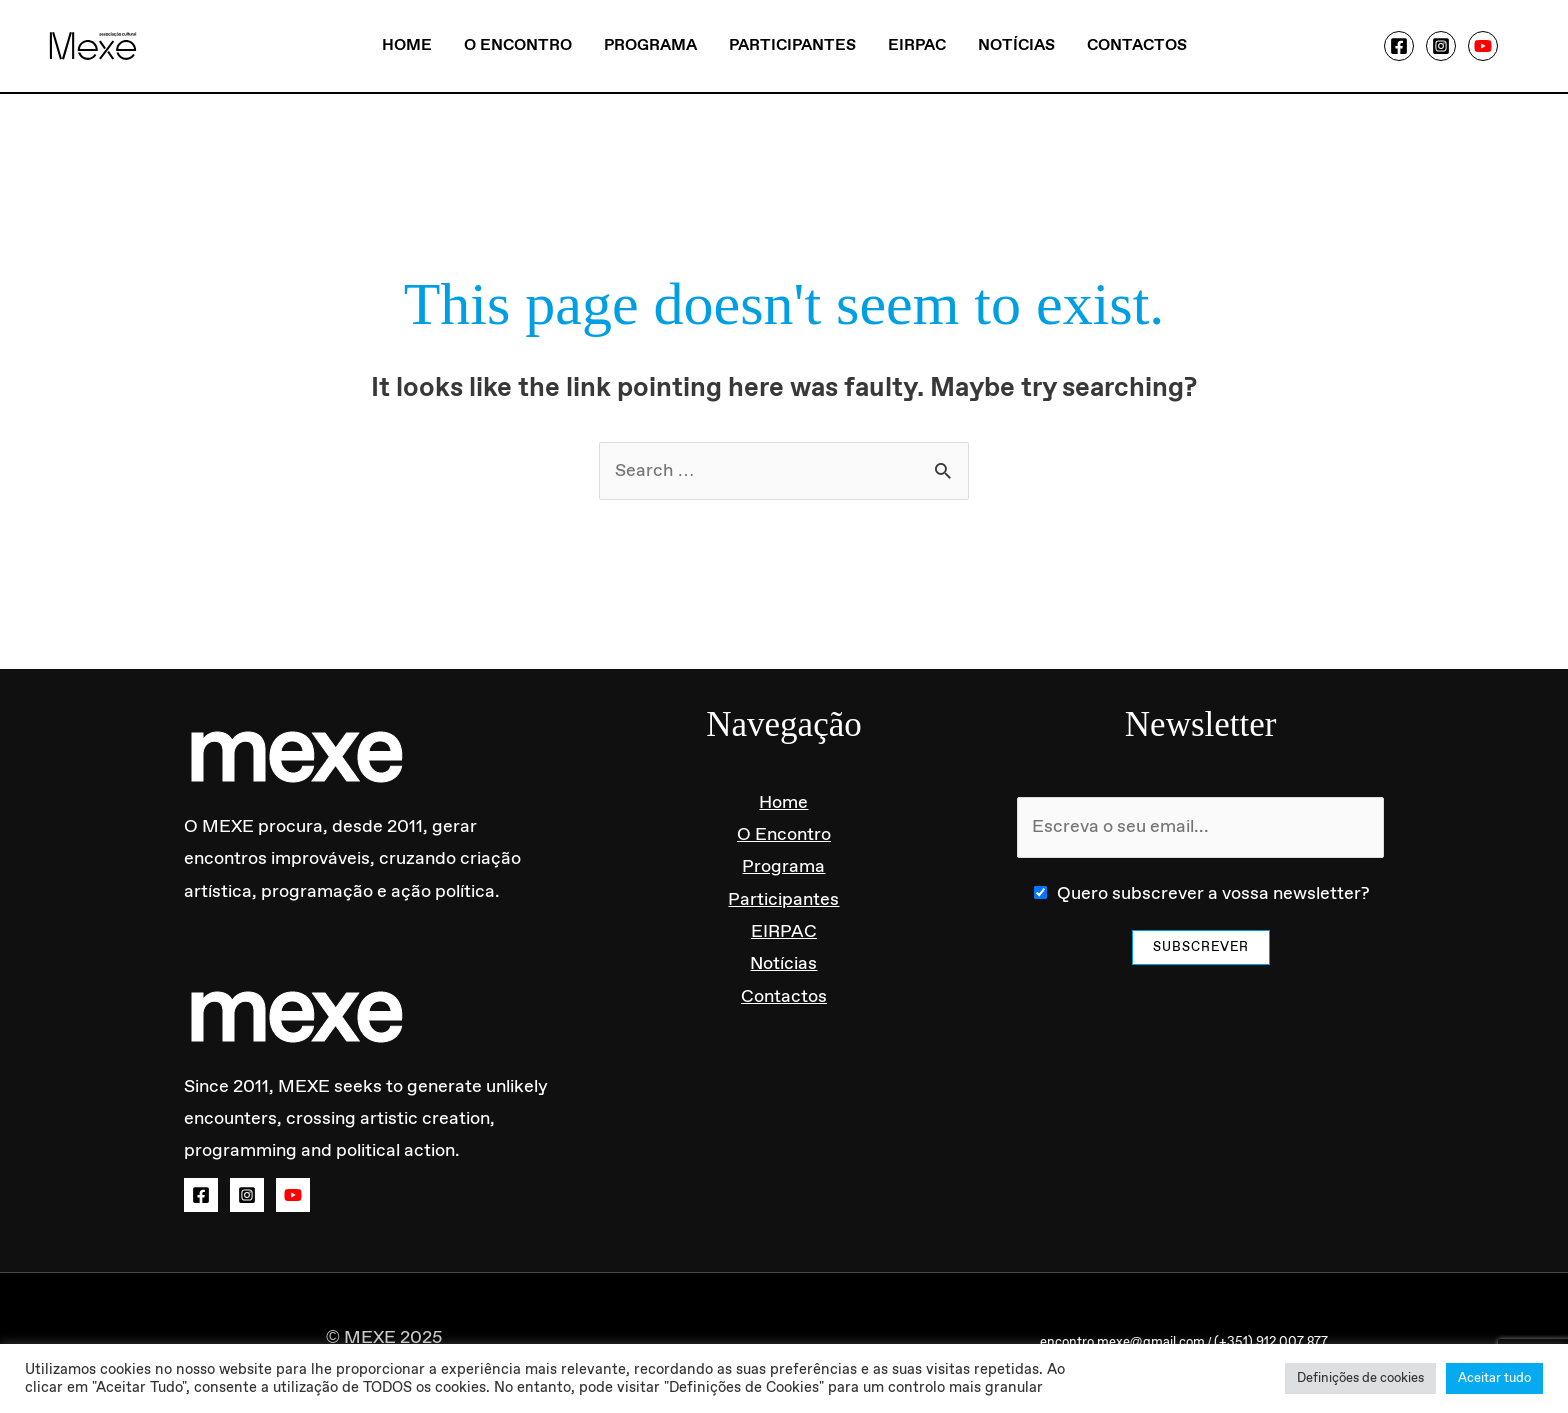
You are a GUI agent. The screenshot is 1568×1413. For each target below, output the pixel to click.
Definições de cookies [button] (1360, 1378)
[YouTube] (1483, 46)
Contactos (1137, 45)
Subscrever (1201, 947)
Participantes (792, 45)
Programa (650, 45)
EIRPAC (917, 45)
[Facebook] (1399, 46)
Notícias (1016, 45)
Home (407, 45)
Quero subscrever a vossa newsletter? (1213, 894)
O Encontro (518, 45)
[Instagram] (1441, 46)
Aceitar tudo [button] (1494, 1378)
